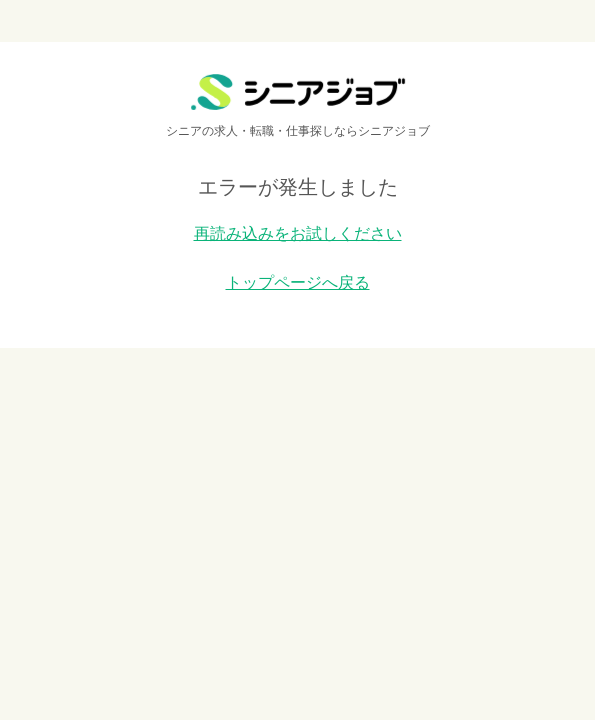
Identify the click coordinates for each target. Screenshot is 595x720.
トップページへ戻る (298, 282)
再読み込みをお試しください (298, 233)
